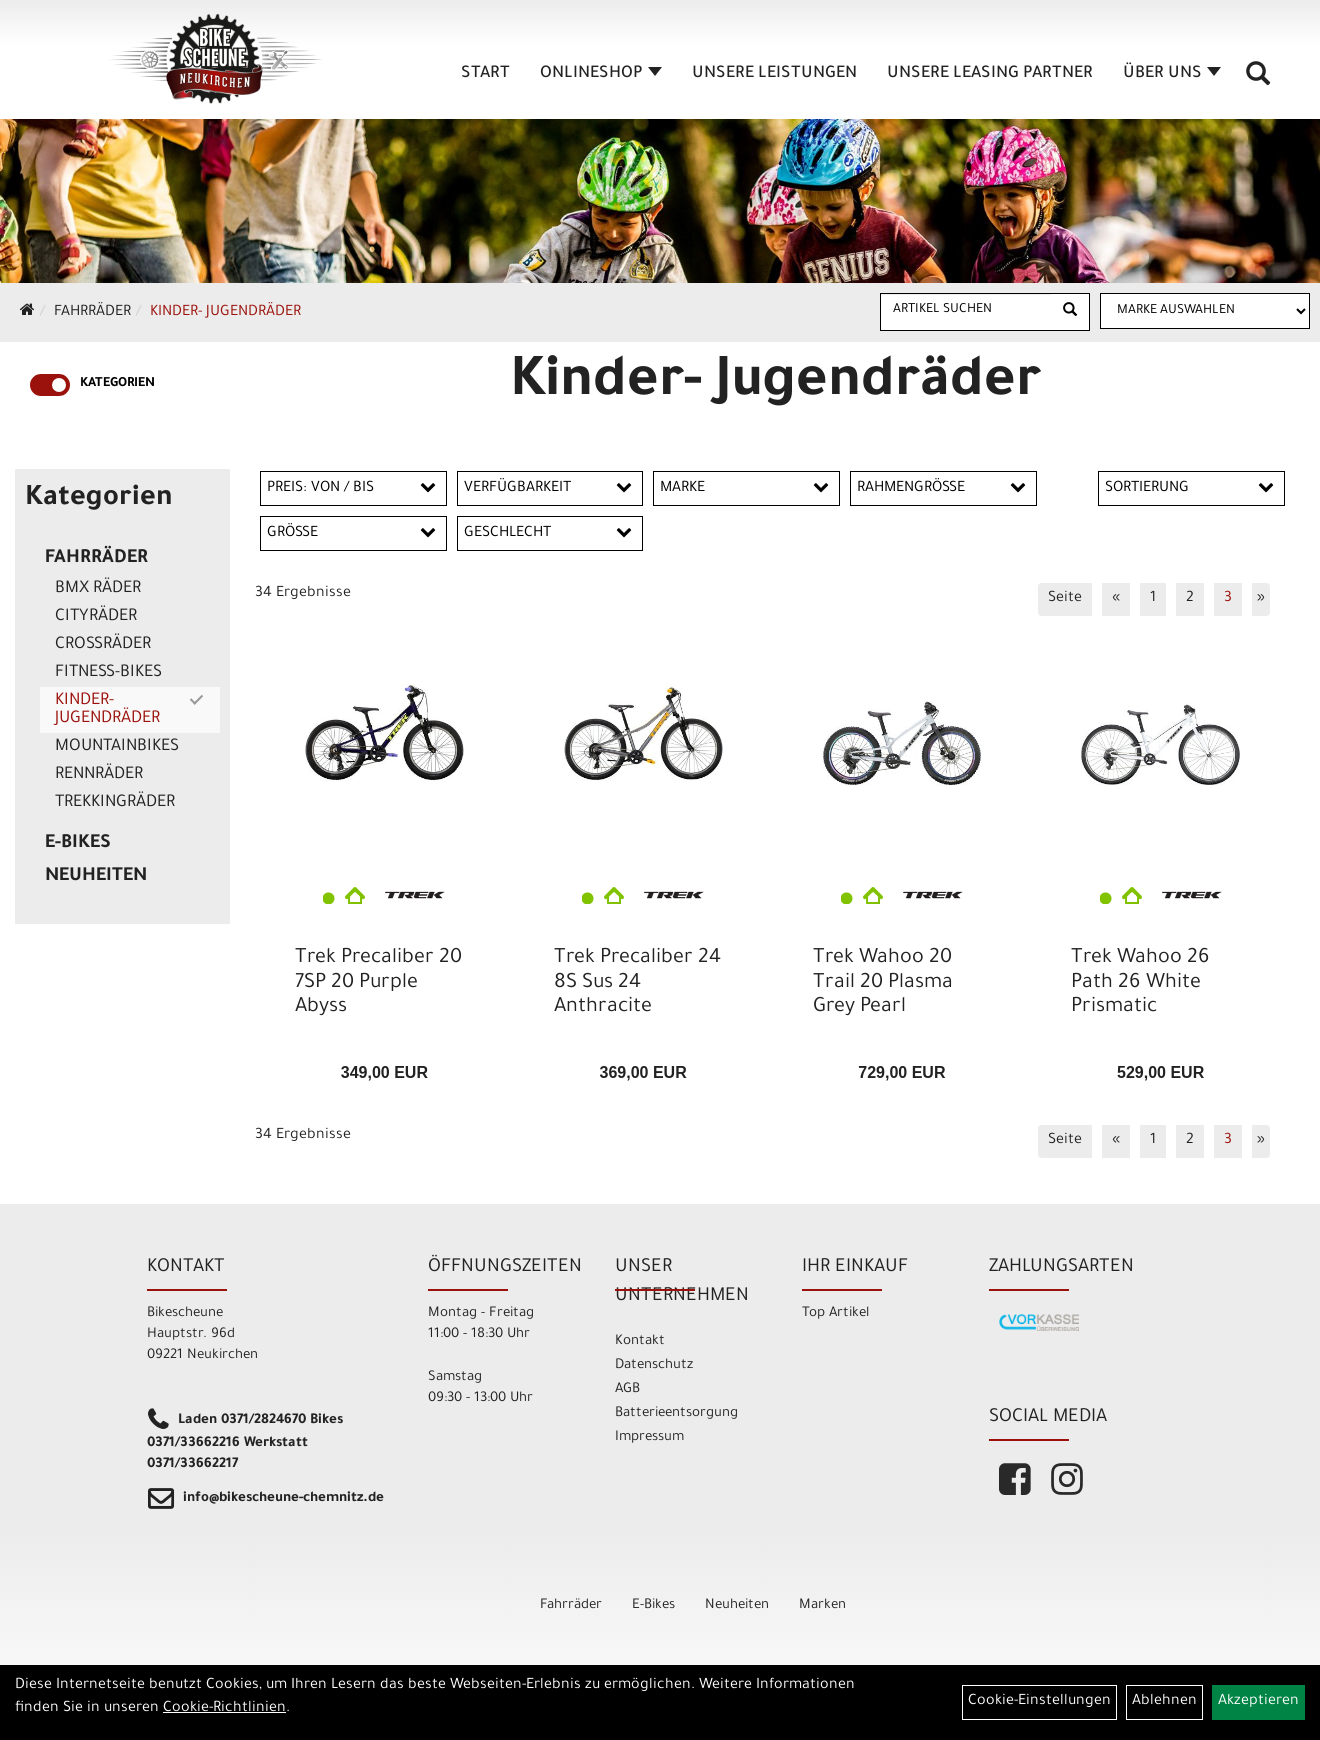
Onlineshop (601, 74)
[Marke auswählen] (1205, 311)
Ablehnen (1164, 1702)
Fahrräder (92, 313)
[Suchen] (1070, 312)
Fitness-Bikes (108, 673)
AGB (627, 1389)
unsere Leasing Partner (990, 74)
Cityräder (96, 617)
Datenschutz (654, 1365)
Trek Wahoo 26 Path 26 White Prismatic (1140, 983)
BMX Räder (98, 589)
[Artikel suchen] (966, 311)
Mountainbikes (117, 747)
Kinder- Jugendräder (225, 313)
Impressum (649, 1437)
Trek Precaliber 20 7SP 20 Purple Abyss (378, 983)
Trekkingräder (115, 803)
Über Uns (1172, 74)
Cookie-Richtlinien (224, 1709)
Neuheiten (96, 877)
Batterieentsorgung (676, 1413)
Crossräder (103, 645)
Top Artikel (835, 1313)
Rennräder (99, 775)
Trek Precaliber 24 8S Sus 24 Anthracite (637, 983)
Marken (822, 1605)
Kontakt (640, 1341)
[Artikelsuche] (1258, 81)
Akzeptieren (1258, 1702)
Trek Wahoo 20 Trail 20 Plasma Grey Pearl (883, 983)
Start (485, 74)
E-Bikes (78, 844)
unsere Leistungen (774, 74)
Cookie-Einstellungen (1039, 1702)
